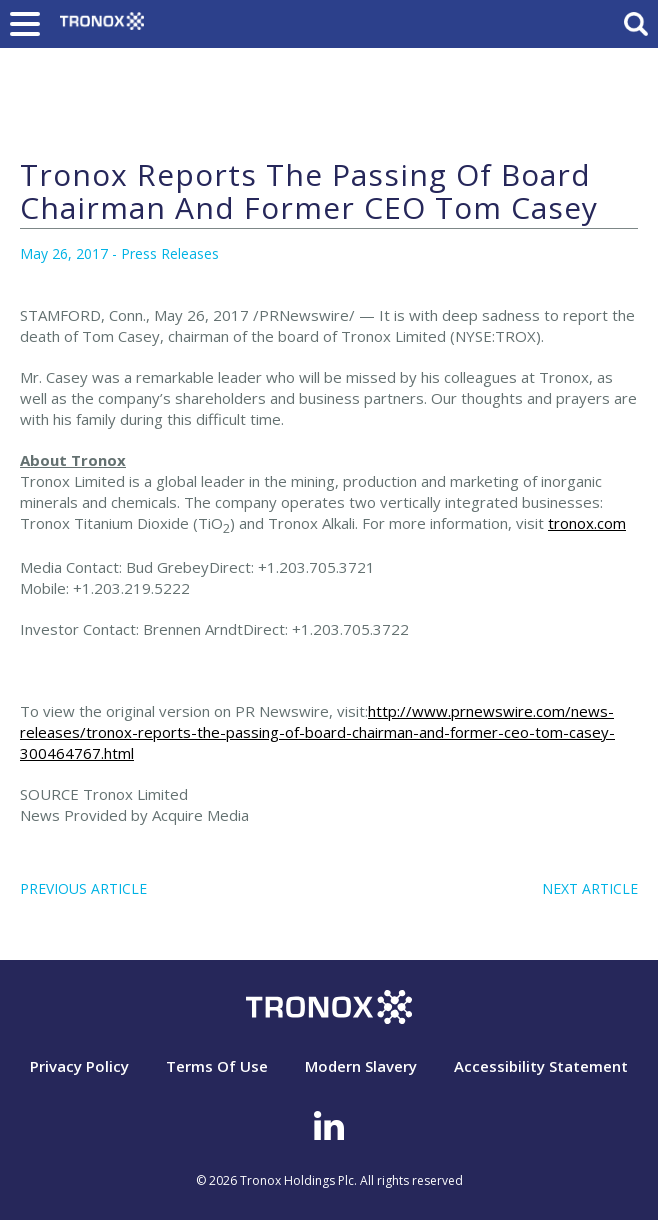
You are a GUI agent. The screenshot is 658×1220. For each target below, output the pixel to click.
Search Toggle (636, 24)
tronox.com (587, 523)
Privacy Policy (79, 1066)
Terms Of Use (217, 1066)
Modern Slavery (361, 1066)
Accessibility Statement (541, 1066)
